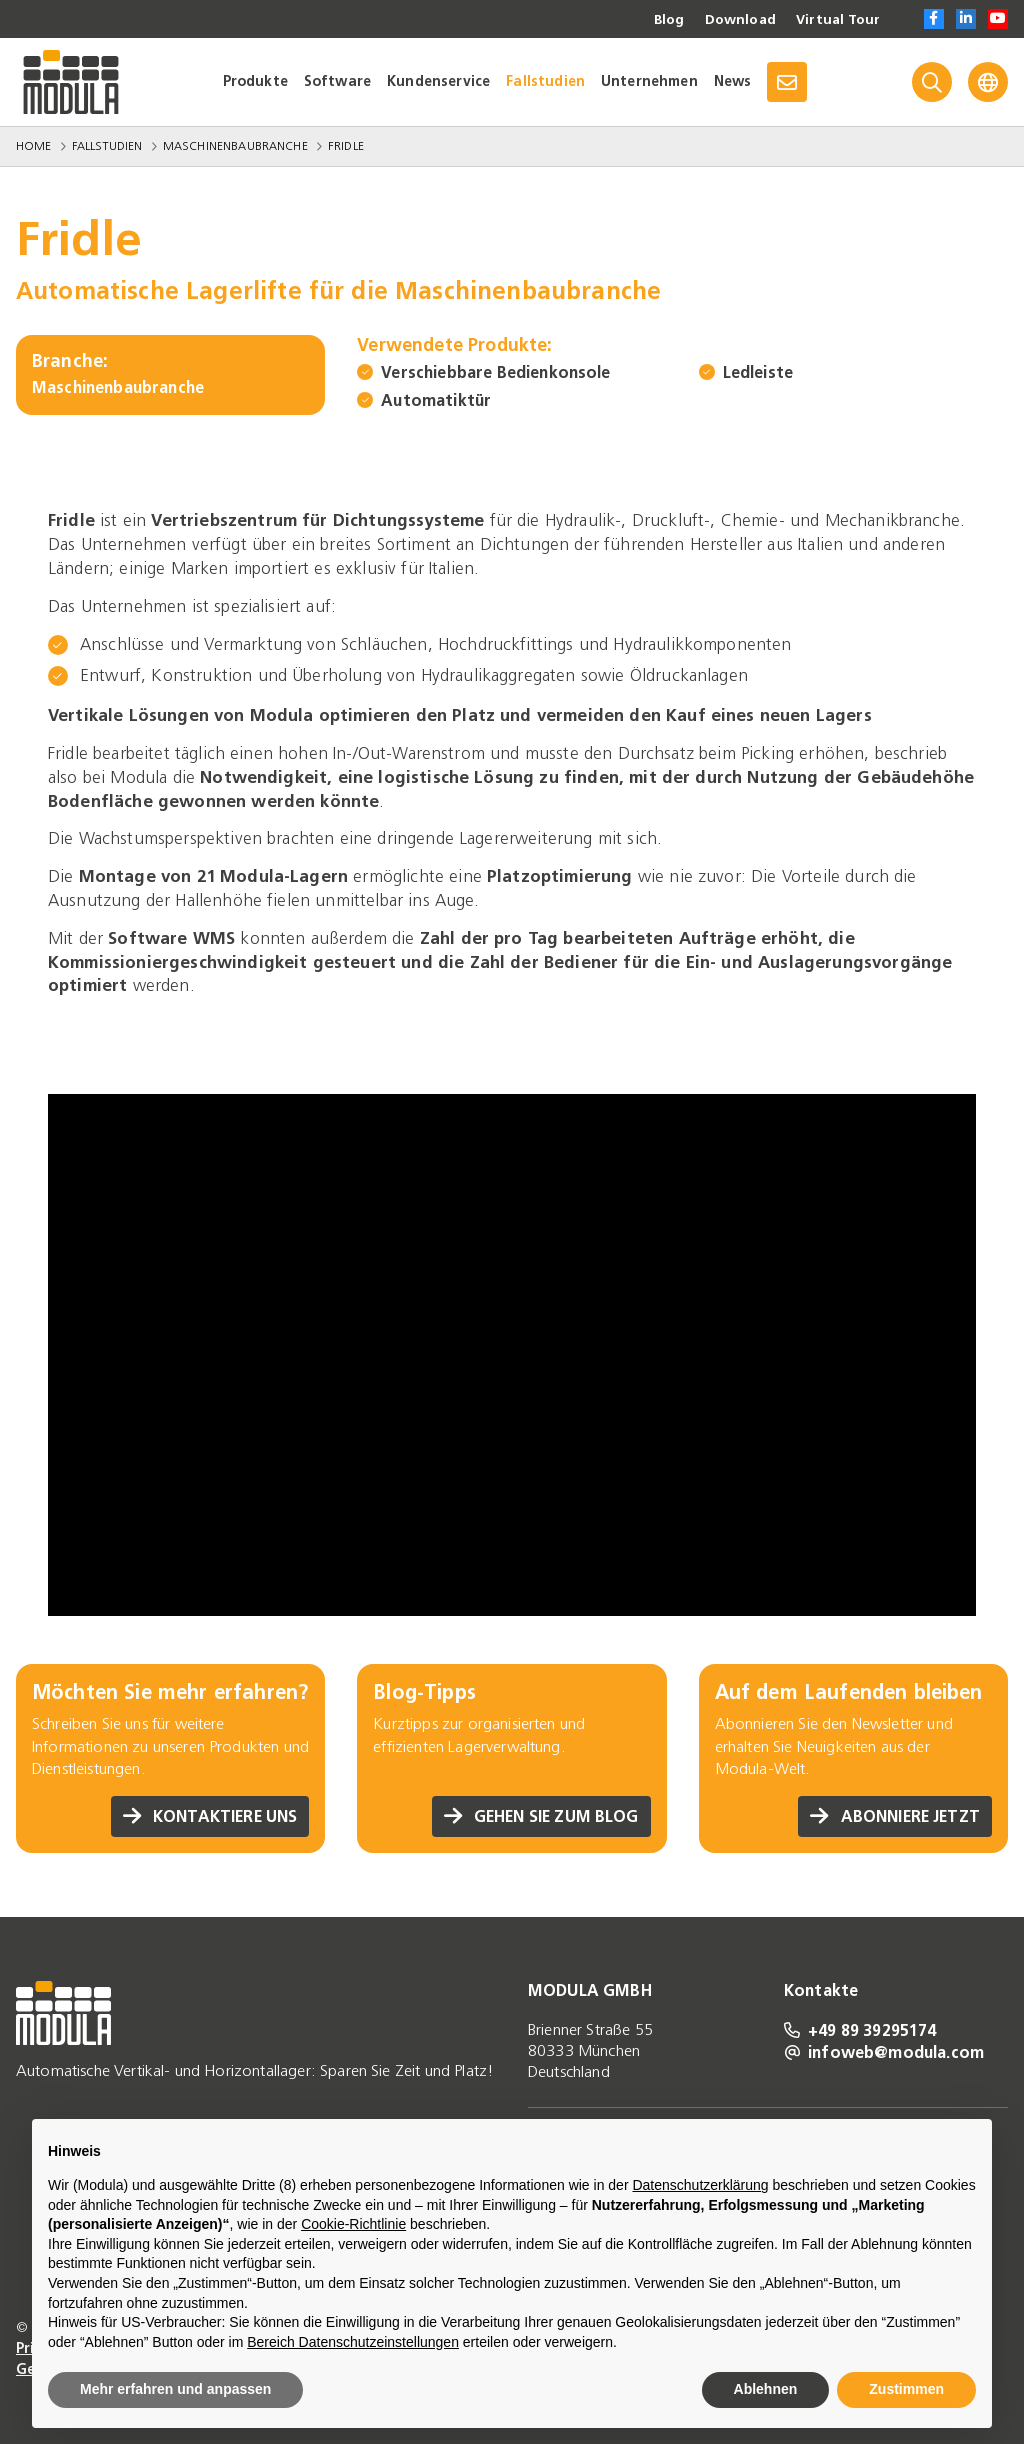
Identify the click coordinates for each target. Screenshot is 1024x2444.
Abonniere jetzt (893, 1816)
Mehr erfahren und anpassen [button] (175, 2389)
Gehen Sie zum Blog (540, 1816)
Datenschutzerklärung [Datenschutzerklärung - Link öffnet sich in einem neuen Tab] (700, 2185)
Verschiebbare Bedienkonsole (495, 372)
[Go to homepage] (71, 82)
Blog (666, 20)
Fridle (346, 146)
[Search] (932, 82)
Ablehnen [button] (766, 2389)
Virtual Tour (837, 20)
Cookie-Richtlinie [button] (353, 2224)
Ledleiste (758, 372)
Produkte (255, 81)
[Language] (988, 82)
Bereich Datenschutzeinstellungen (353, 2342)
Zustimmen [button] (906, 2389)
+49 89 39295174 (860, 2030)
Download (738, 20)
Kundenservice (438, 81)
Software (337, 81)
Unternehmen (649, 81)
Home (34, 146)
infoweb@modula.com (884, 2052)
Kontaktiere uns (209, 1816)
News (733, 81)
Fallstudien (545, 81)
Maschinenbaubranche (235, 146)
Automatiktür (436, 400)
